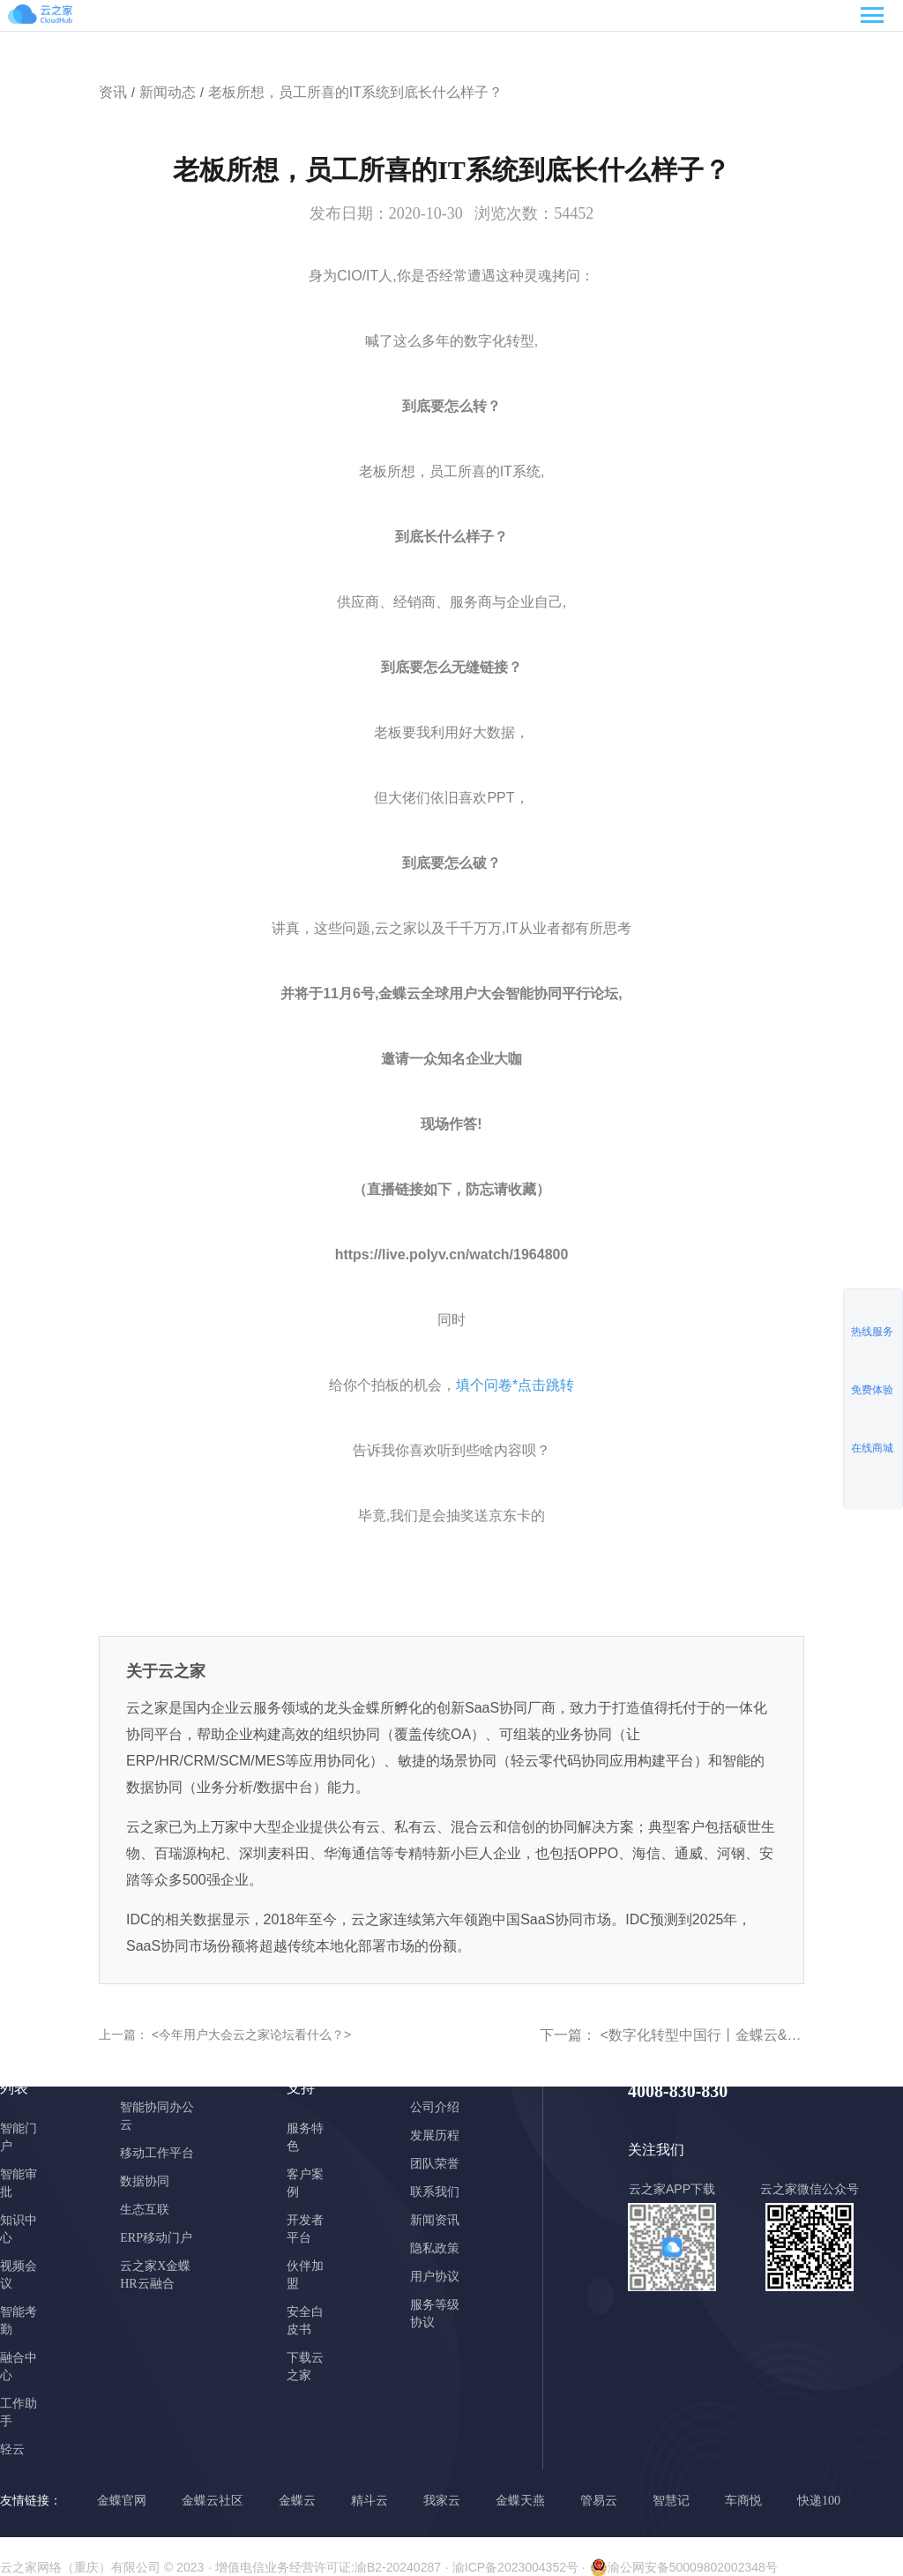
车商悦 (743, 2500)
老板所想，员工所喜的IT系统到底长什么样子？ (355, 92)
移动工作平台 (157, 2153)
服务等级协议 (434, 2313)
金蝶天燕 (520, 2500)
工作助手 (18, 2412)
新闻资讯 (434, 2220)
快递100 (818, 2500)
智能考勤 (18, 2320)
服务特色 (305, 2137)
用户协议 (434, 2276)
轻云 (12, 2449)
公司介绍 (434, 2107)
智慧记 (671, 2500)
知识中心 (18, 2229)
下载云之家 (305, 2366)
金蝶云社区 (212, 2500)
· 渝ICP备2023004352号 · (515, 2567)
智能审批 (18, 2183)
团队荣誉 (434, 2163)
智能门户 (18, 2137)
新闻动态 (167, 92)
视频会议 (18, 2274)
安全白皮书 (305, 2320)
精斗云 (369, 2500)
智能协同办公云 (157, 2116)
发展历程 (434, 2135)
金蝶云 (297, 2500)
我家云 (441, 2500)
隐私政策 (434, 2248)
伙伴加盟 (305, 2274)
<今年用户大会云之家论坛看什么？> (249, 2034)
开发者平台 (305, 2229)
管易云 (598, 2500)
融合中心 (18, 2366)
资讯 (113, 92)
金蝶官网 (121, 2500)
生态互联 (144, 2209)
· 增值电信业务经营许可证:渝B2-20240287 (324, 2567)
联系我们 (434, 2192)
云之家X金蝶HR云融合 (155, 2274)
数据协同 (144, 2181)
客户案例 (305, 2183)
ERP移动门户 (156, 2237)
